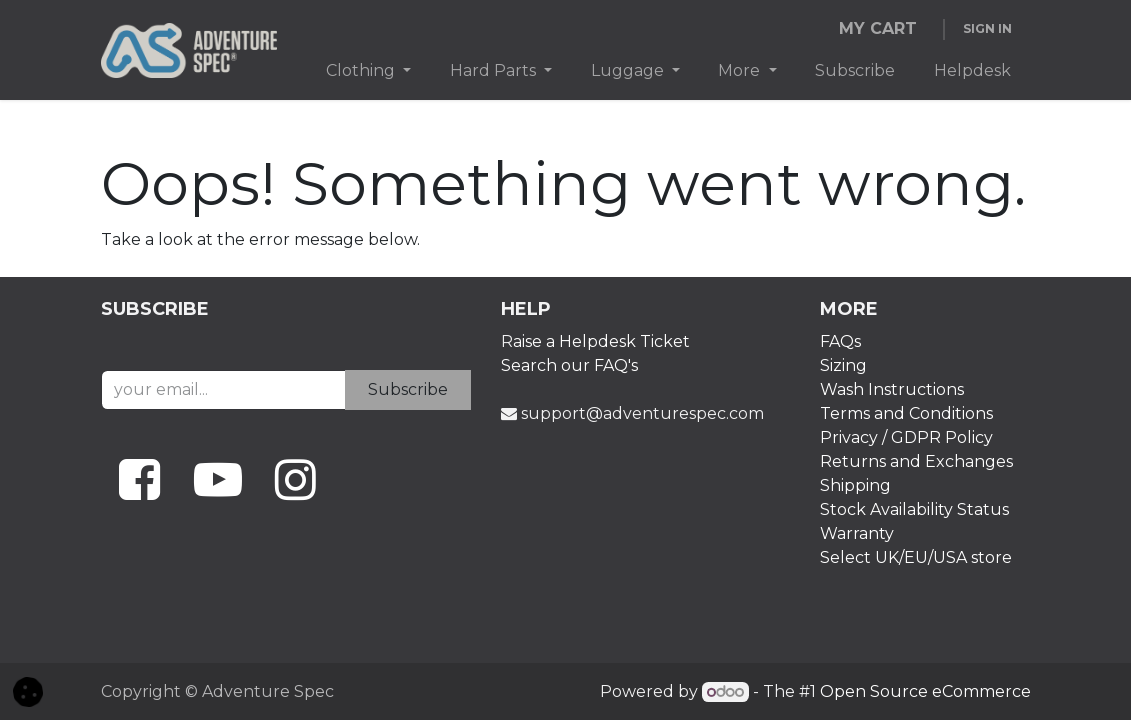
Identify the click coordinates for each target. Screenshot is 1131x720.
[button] (28, 690)
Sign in (987, 28)
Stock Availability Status (914, 509)
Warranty (859, 533)
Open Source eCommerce (925, 691)
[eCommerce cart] (878, 29)
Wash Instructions (892, 389)
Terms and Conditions (906, 413)
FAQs (840, 341)
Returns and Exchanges (916, 461)
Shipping (855, 485)
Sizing (843, 365)
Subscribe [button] (408, 389)
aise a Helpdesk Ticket (601, 341)
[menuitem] (369, 71)
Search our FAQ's (569, 365)
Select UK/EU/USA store (918, 557)
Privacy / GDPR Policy (906, 437)
